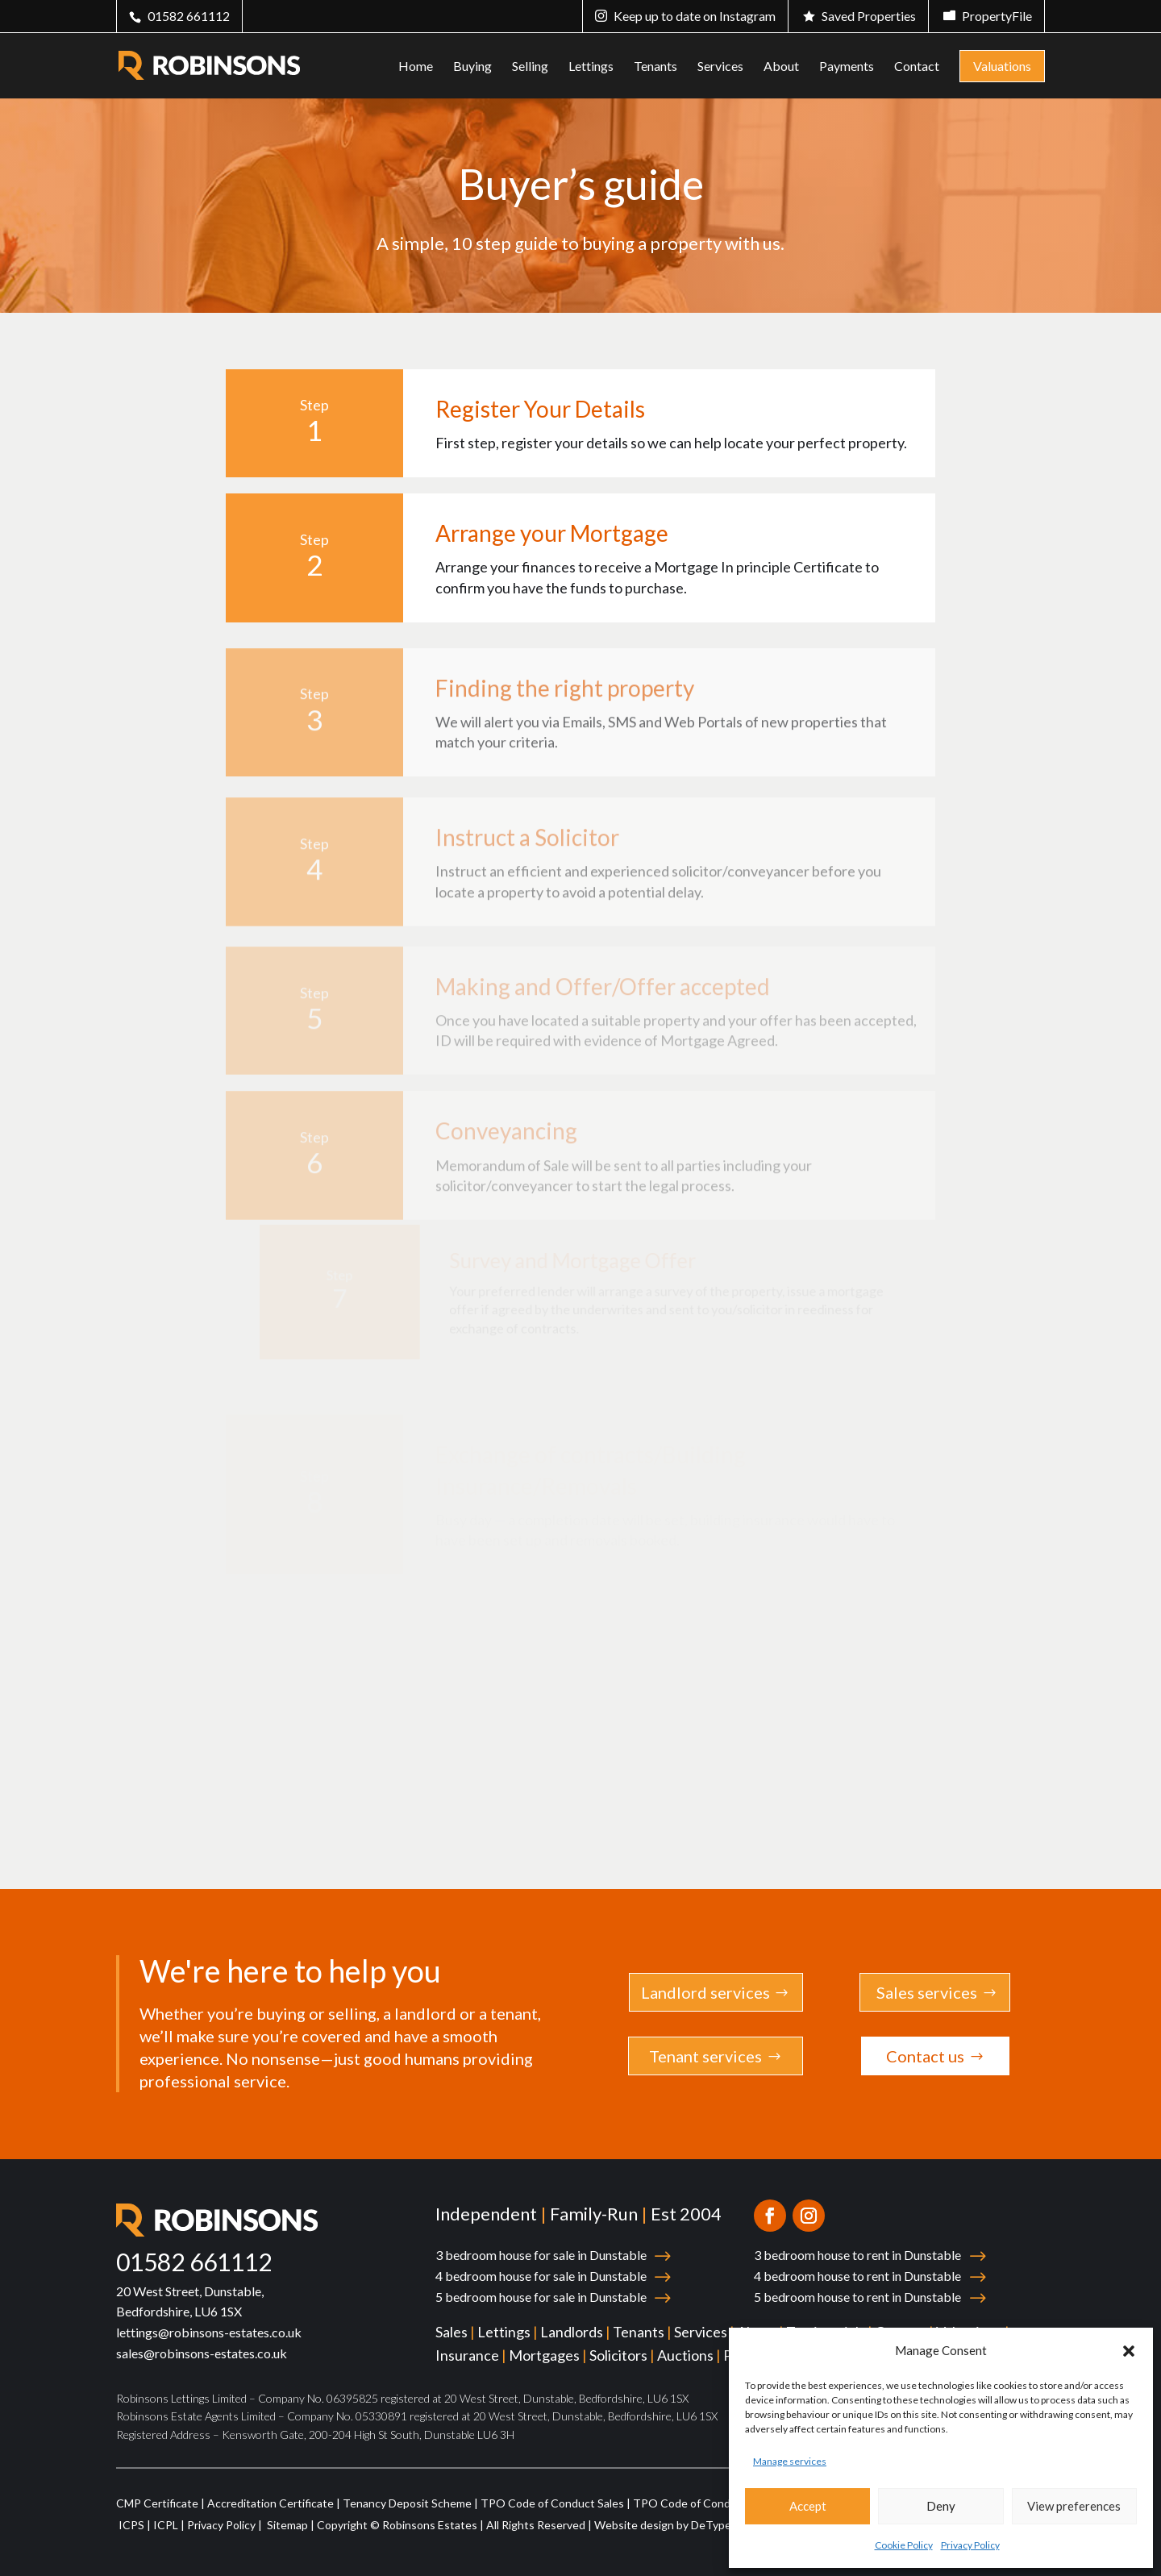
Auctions (685, 2355)
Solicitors (618, 2355)
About (781, 66)
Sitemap (286, 2525)
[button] (1129, 2351)
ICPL (165, 2525)
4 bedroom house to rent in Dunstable (857, 2275)
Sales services (926, 1992)
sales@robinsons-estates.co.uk (201, 2353)
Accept (807, 2506)
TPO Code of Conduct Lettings (713, 2503)
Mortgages (544, 2355)
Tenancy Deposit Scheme (407, 2503)
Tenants (655, 66)
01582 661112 (189, 15)
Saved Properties (869, 15)
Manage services (789, 2461)
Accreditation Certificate (270, 2503)
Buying (472, 66)
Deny (940, 2506)
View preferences (1074, 2506)
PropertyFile (997, 15)
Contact (916, 66)
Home (415, 66)
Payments (846, 66)
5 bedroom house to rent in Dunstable (857, 2296)
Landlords (571, 2332)
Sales (451, 2332)
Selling (530, 66)
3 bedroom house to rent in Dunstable (857, 2254)
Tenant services (705, 2056)
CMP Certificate (157, 2503)
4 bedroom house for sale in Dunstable (541, 2275)
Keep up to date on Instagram (695, 15)
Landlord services (705, 1992)
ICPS (131, 2525)
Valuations (1002, 65)
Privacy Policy (970, 2545)
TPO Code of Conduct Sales (552, 2503)
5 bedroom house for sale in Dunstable (541, 2296)
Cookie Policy (904, 2545)
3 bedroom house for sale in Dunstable (541, 2254)
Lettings (591, 66)
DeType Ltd (721, 2525)
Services (720, 66)
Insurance (467, 2355)
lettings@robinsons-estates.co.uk (209, 2332)
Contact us (925, 2056)
